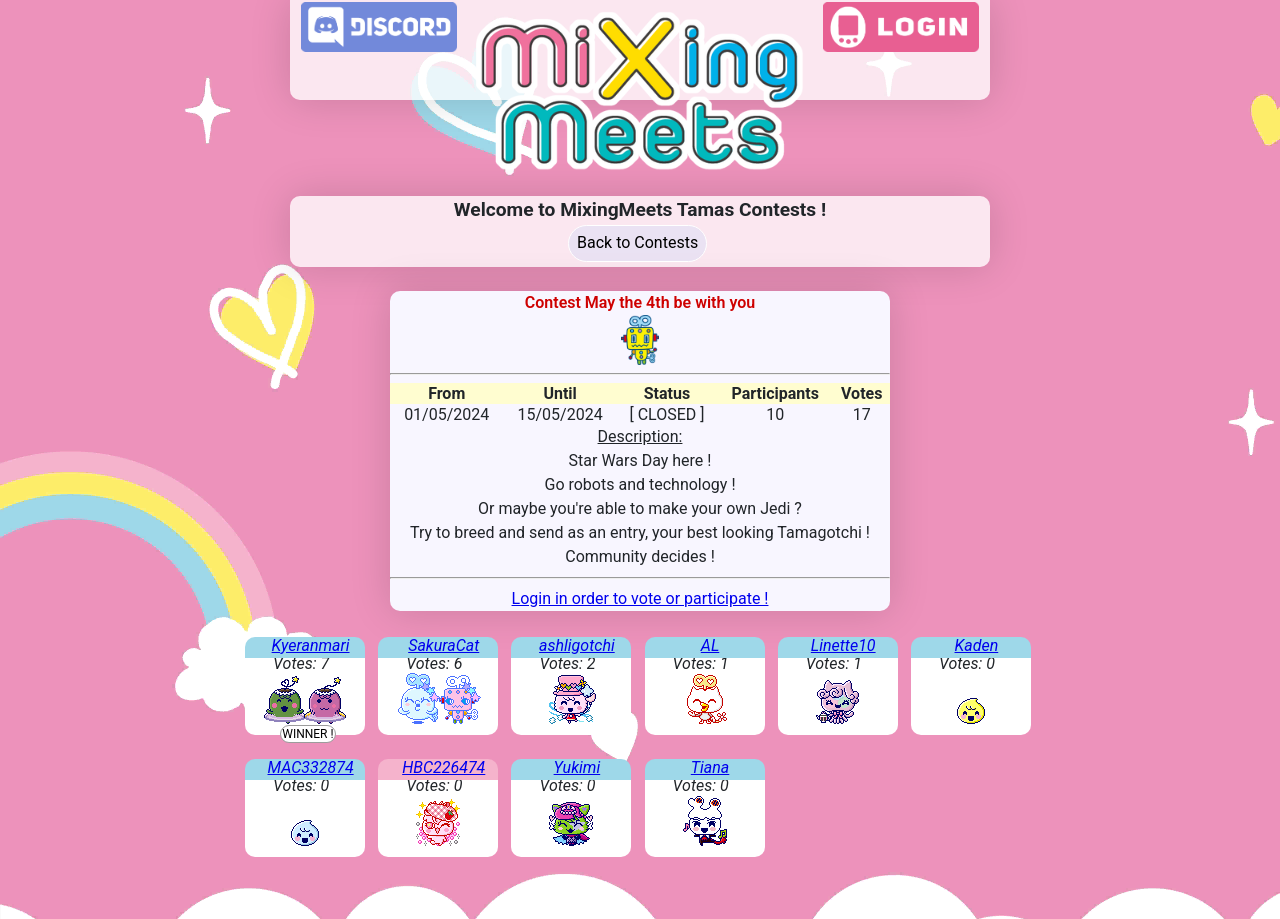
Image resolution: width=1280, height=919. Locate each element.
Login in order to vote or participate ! (640, 598)
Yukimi (577, 767)
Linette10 (843, 645)
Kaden (977, 645)
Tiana (710, 767)
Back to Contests (637, 242)
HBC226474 (443, 767)
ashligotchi (577, 645)
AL (710, 645)
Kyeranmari (311, 645)
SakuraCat (443, 645)
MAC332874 (311, 767)
